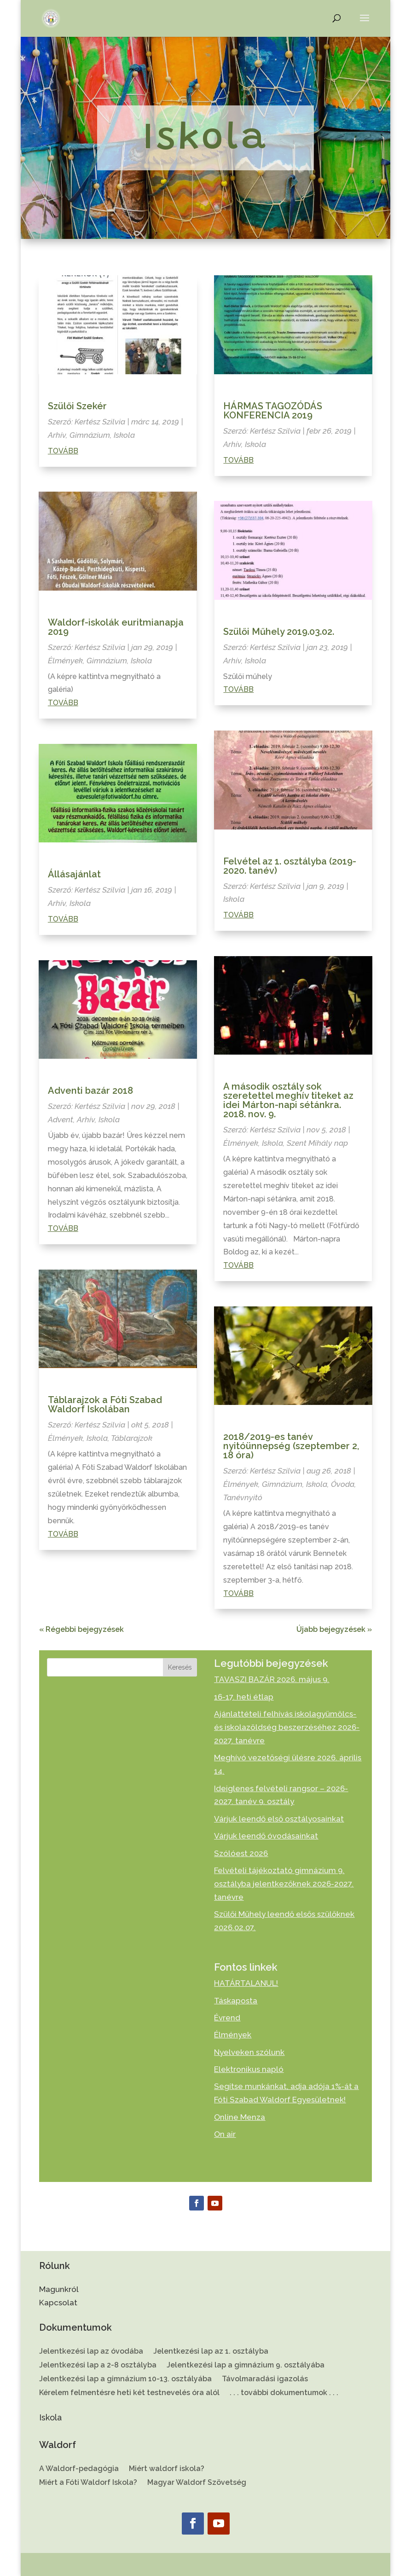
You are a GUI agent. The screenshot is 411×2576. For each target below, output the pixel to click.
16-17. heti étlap (243, 1696)
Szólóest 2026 (241, 1853)
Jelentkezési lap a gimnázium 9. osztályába (245, 2365)
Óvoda (342, 1484)
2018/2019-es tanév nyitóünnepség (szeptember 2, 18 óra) (291, 1446)
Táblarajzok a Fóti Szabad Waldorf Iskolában (105, 1404)
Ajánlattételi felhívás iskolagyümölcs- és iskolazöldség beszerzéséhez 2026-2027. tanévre (286, 1727)
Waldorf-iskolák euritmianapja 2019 (116, 627)
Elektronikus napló (249, 2069)
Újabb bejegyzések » (334, 1629)
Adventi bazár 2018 (90, 1090)
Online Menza (239, 2117)
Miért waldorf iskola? (166, 2469)
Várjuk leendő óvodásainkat (266, 1835)
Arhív (57, 435)
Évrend (227, 2017)
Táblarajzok (131, 1438)
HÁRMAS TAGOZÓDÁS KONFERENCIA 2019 (272, 410)
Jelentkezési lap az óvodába (91, 2352)
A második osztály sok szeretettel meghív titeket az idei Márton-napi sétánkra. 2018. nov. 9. (288, 1100)
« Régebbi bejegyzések (81, 1629)
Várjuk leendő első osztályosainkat (279, 1818)
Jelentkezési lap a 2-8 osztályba (97, 2365)
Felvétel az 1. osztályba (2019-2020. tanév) (289, 866)
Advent (60, 1119)
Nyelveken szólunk (249, 2052)
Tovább (63, 451)
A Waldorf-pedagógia (79, 2469)
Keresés (180, 1667)
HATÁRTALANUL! (246, 1983)
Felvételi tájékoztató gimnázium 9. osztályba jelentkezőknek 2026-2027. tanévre (283, 1884)
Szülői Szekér (77, 406)
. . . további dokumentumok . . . (284, 2393)
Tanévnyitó (242, 1497)
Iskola (124, 435)
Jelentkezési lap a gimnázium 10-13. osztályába (125, 2379)
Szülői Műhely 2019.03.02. (278, 631)
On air (225, 2134)
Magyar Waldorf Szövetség (196, 2483)
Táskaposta (235, 2000)
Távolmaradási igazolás (265, 2379)
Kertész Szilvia (100, 421)
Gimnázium (89, 435)
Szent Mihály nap (317, 1143)
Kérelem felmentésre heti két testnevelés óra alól (129, 2393)
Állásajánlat (74, 874)
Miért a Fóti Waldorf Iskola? (88, 2483)
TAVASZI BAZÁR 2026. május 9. (271, 1679)
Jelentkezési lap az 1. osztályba (210, 2352)
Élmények (65, 660)
